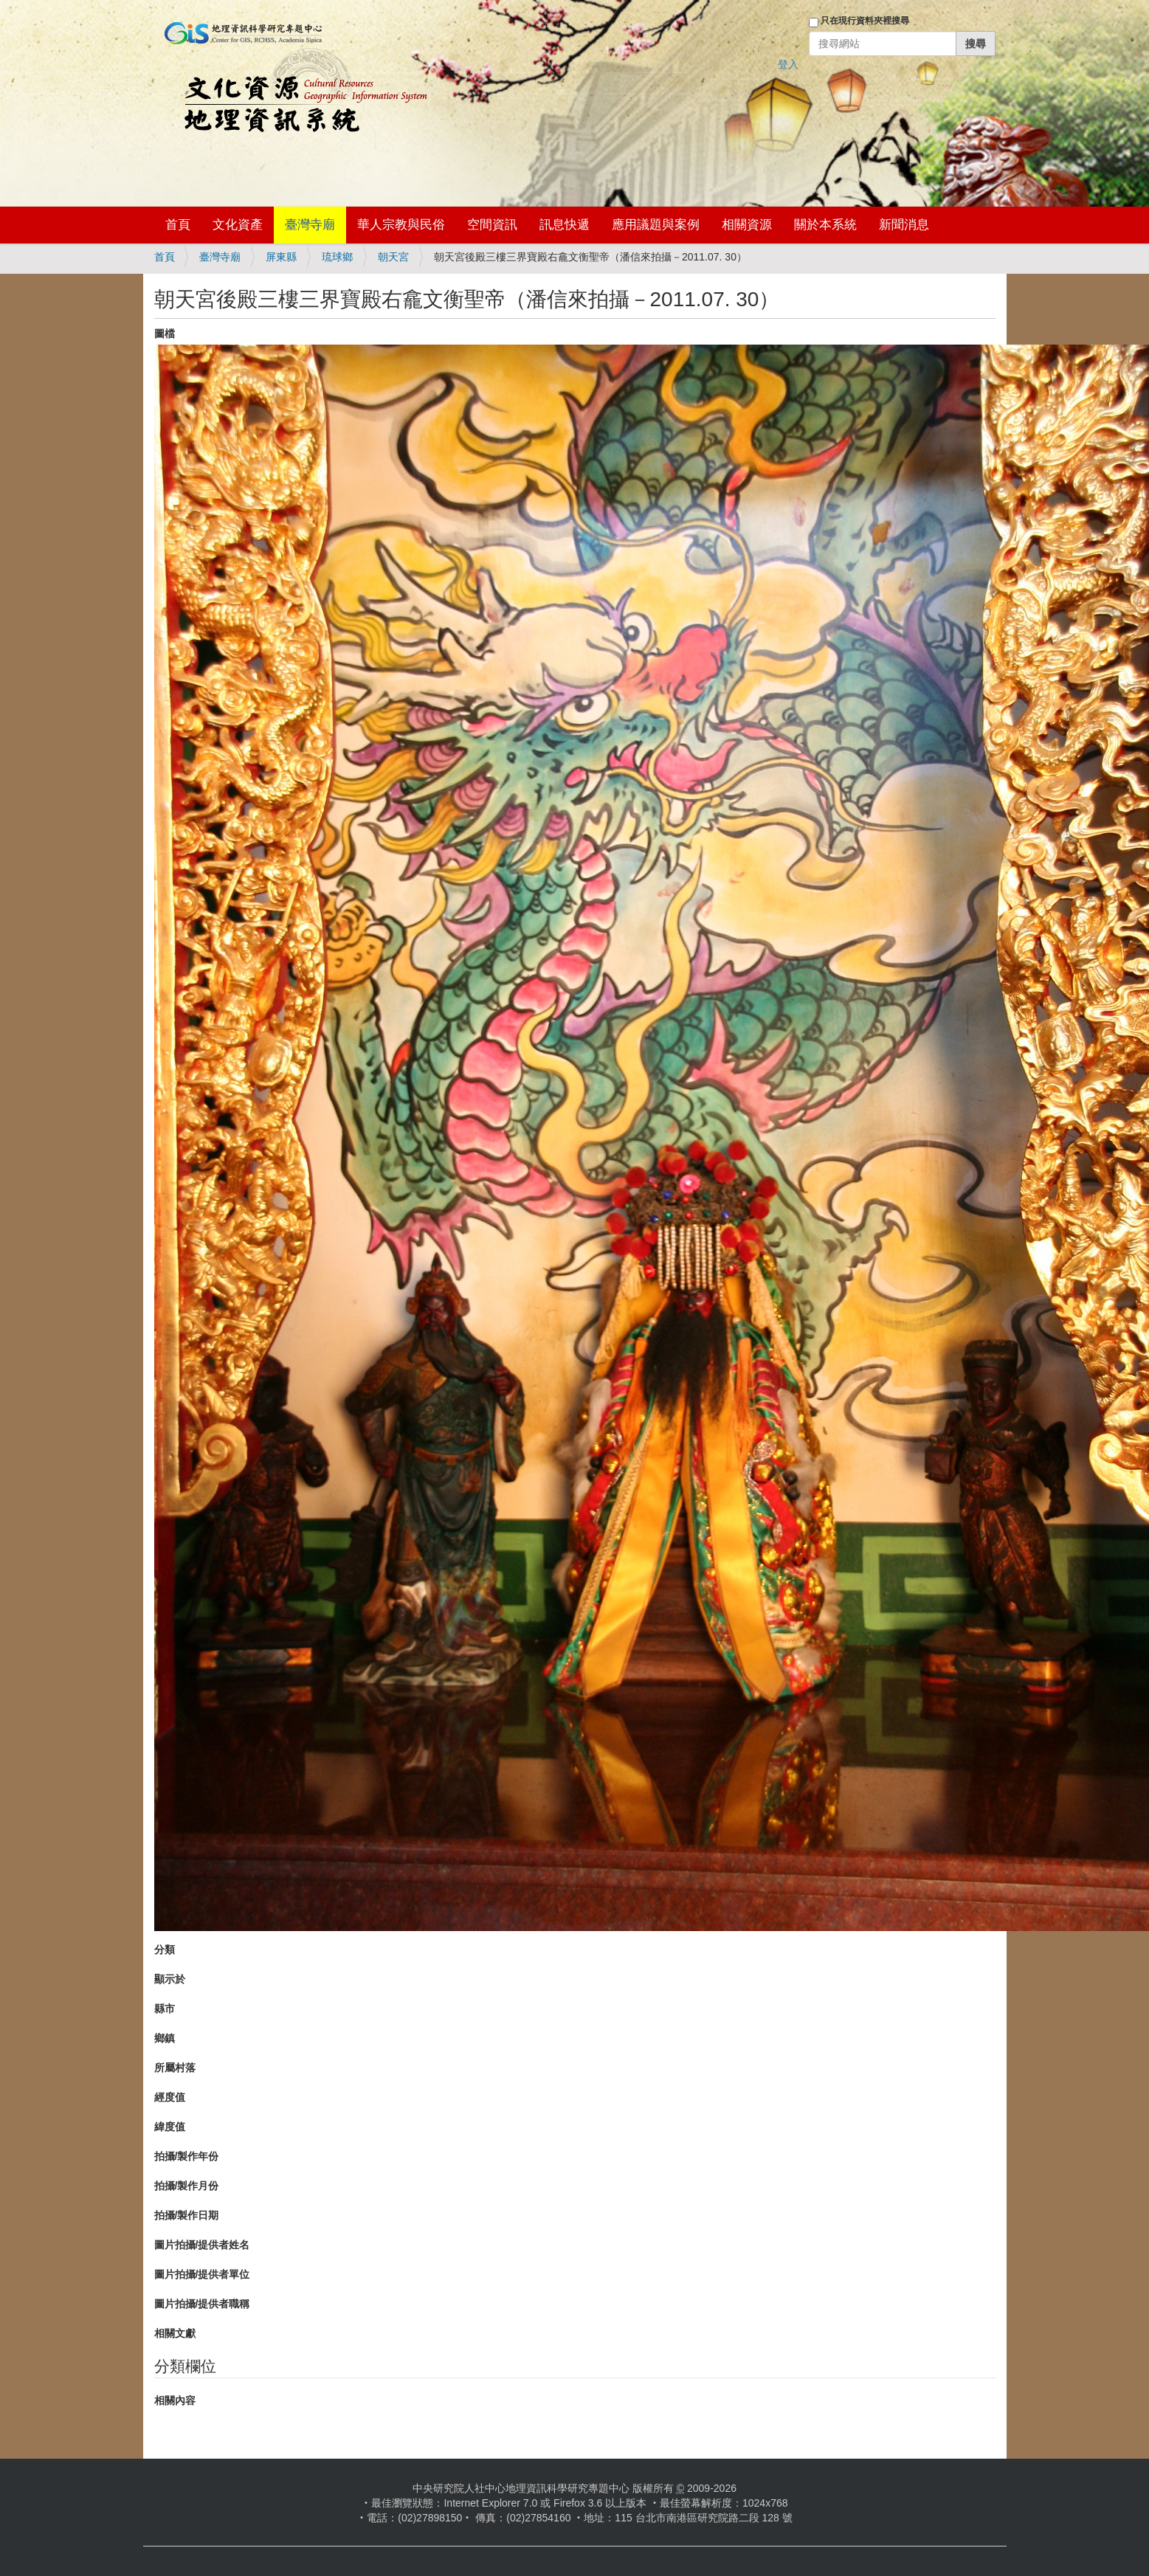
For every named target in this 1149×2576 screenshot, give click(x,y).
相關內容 (175, 2400)
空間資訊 (492, 225)
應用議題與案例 (656, 225)
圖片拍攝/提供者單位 (202, 2274)
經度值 (169, 2097)
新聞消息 (904, 225)
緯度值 (169, 2127)
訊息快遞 (564, 225)
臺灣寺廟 (310, 225)
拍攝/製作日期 (186, 2215)
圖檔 (164, 333)
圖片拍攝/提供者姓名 (202, 2245)
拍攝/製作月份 (186, 2186)
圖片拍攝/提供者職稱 (202, 2304)
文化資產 (238, 225)
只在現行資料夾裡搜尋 (865, 20)
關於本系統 (825, 225)
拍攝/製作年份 (186, 2156)
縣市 (164, 2008)
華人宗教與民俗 (401, 225)
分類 (164, 1949)
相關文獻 (175, 2333)
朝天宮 (393, 257)
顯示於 (169, 1979)
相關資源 (747, 225)
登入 (788, 64)
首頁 (177, 225)
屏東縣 (281, 257)
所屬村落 (175, 2067)
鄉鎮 (164, 2038)
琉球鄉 (337, 257)
